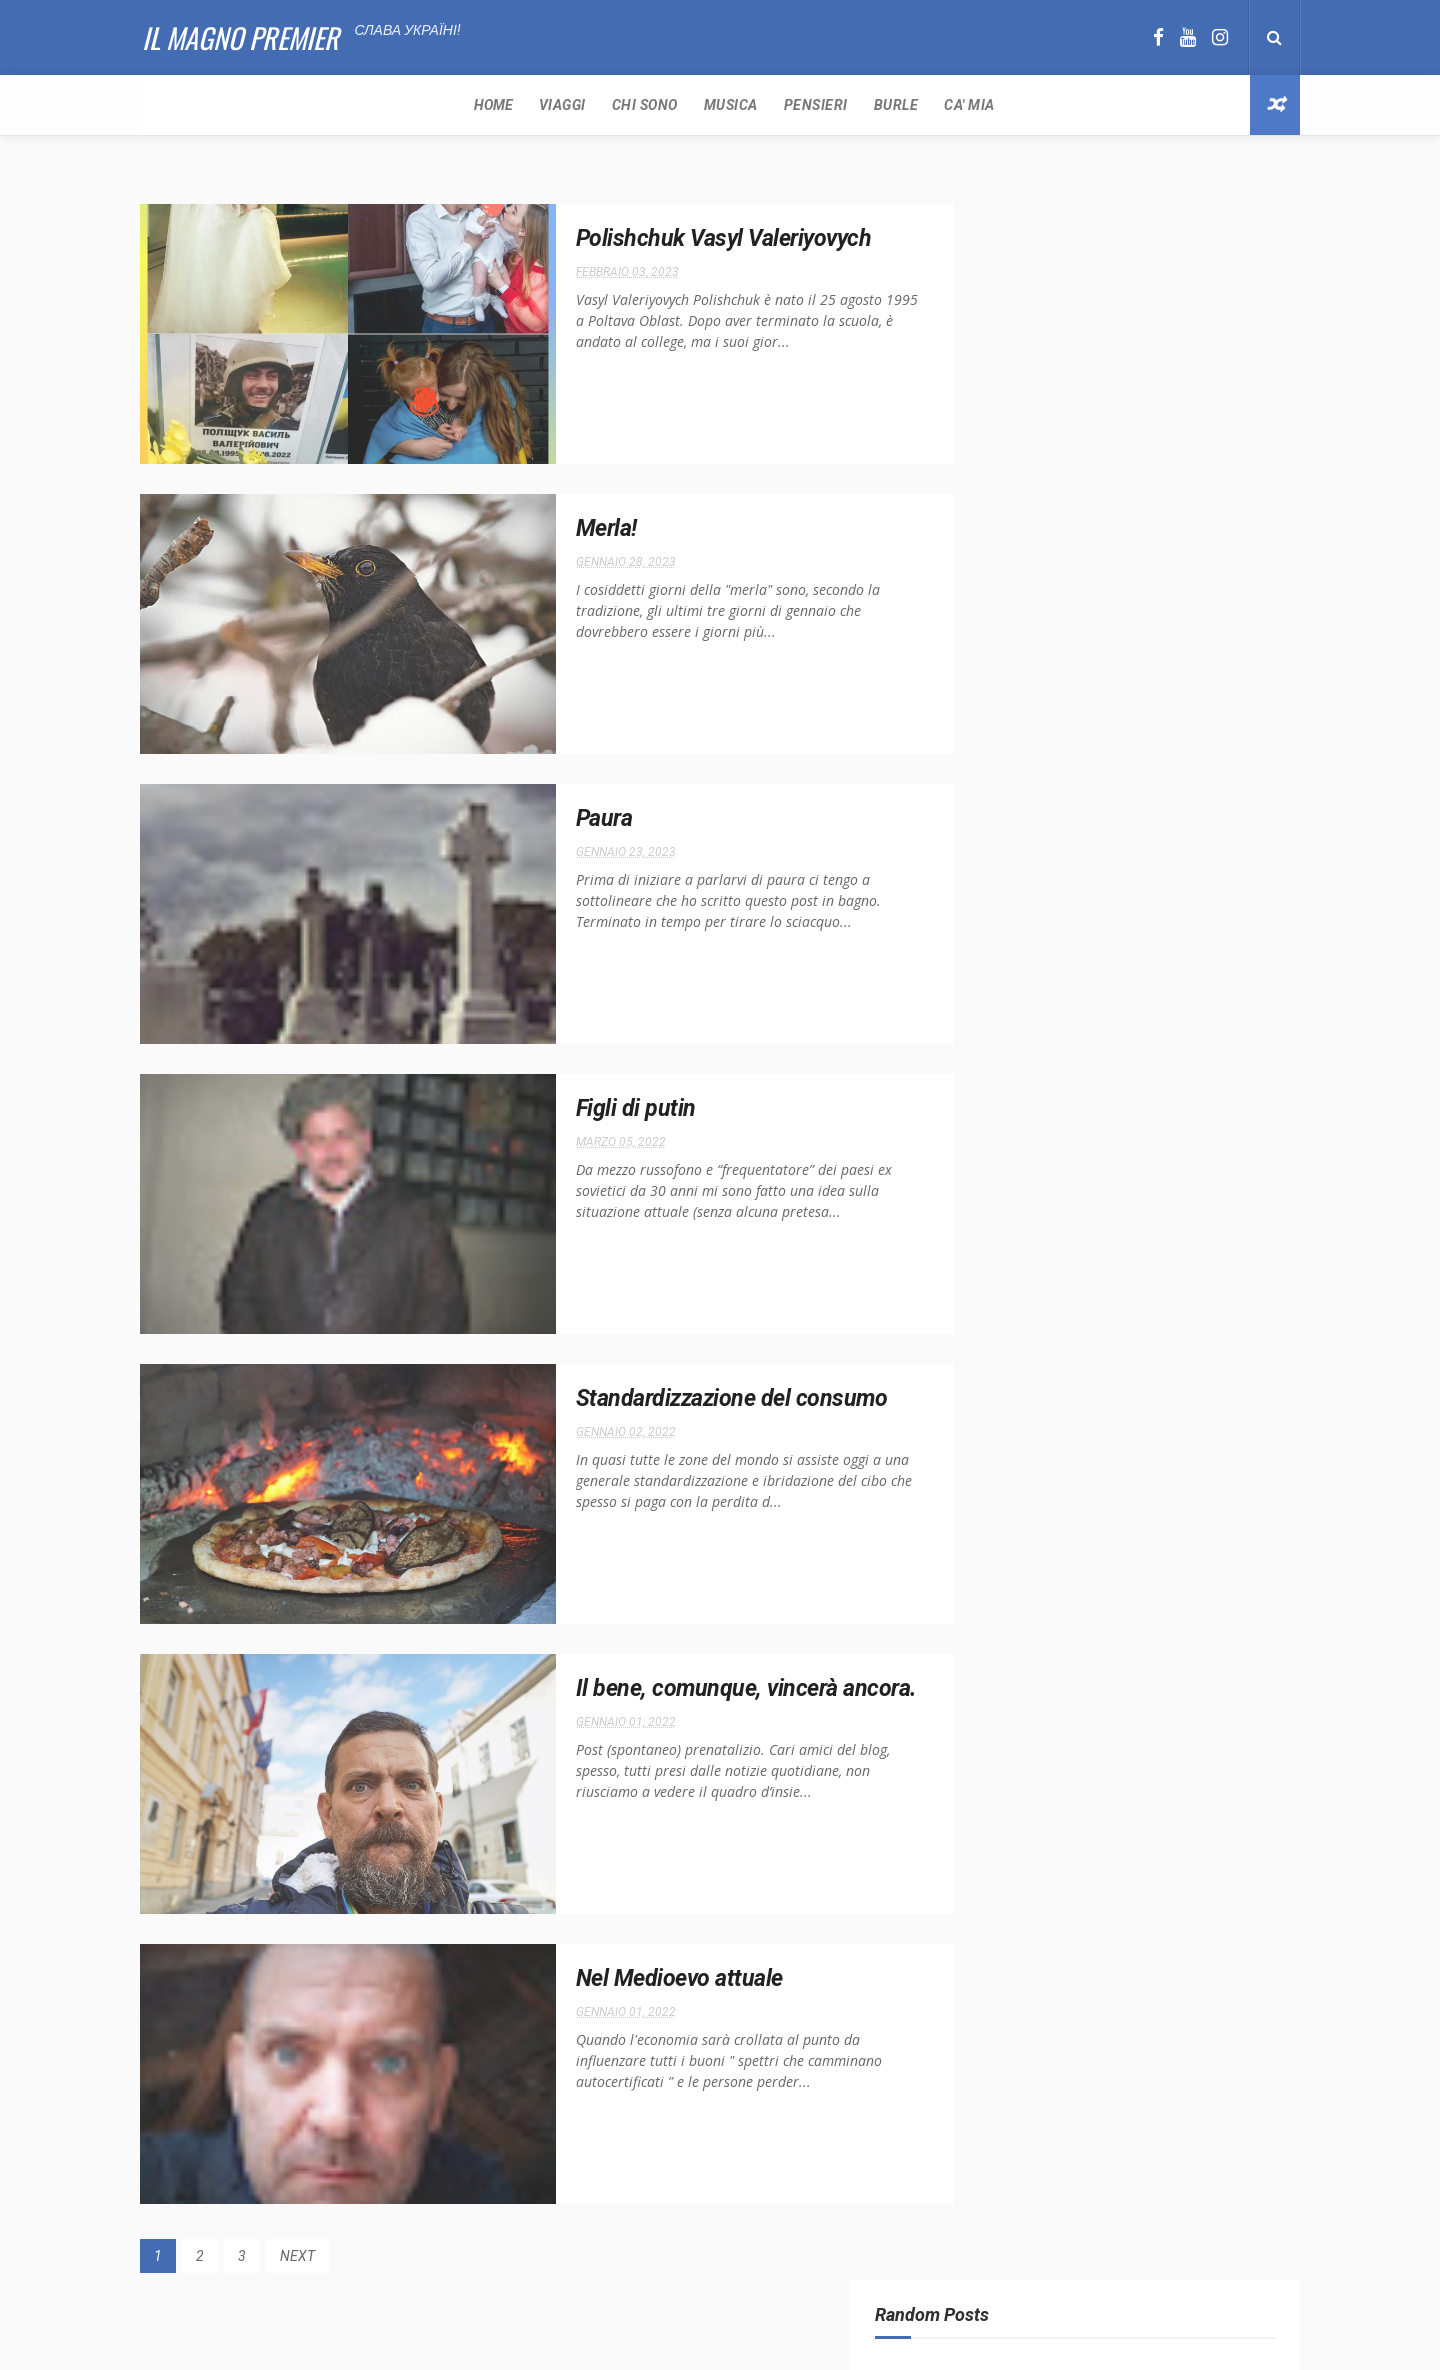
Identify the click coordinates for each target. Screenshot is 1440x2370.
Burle (575, 105)
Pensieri (495, 105)
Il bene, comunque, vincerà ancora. (699, 1689)
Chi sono (324, 105)
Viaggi (241, 105)
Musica (410, 105)
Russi (1168, 919)
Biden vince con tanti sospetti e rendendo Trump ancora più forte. (1167, 581)
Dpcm (1046, 884)
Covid (990, 884)
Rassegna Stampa (1024, 919)
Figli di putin (585, 1109)
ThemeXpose (683, 2344)
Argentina (1075, 849)
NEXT (297, 2256)
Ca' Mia (649, 105)
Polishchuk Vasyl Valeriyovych (676, 239)
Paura (554, 819)
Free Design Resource (795, 2344)
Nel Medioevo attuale (631, 1979)
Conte (1196, 849)
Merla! (556, 529)
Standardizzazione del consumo (684, 1399)
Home (172, 105)
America (998, 849)
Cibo (1142, 849)
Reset (1113, 919)
